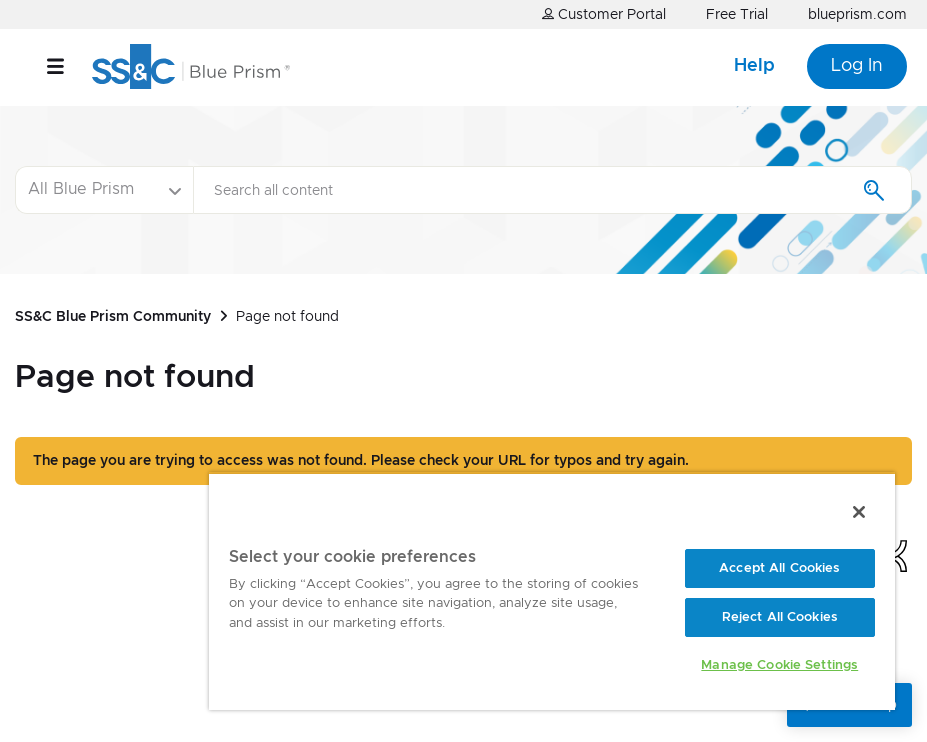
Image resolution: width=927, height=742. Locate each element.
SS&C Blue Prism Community (113, 317)
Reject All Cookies (780, 617)
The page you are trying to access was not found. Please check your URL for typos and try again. (361, 461)
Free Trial (737, 15)
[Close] (859, 512)
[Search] (552, 190)
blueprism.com (857, 15)
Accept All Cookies (779, 568)
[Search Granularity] (104, 190)
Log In (857, 66)
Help (754, 66)
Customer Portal (604, 14)
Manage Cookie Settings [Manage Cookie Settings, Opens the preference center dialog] (779, 665)
